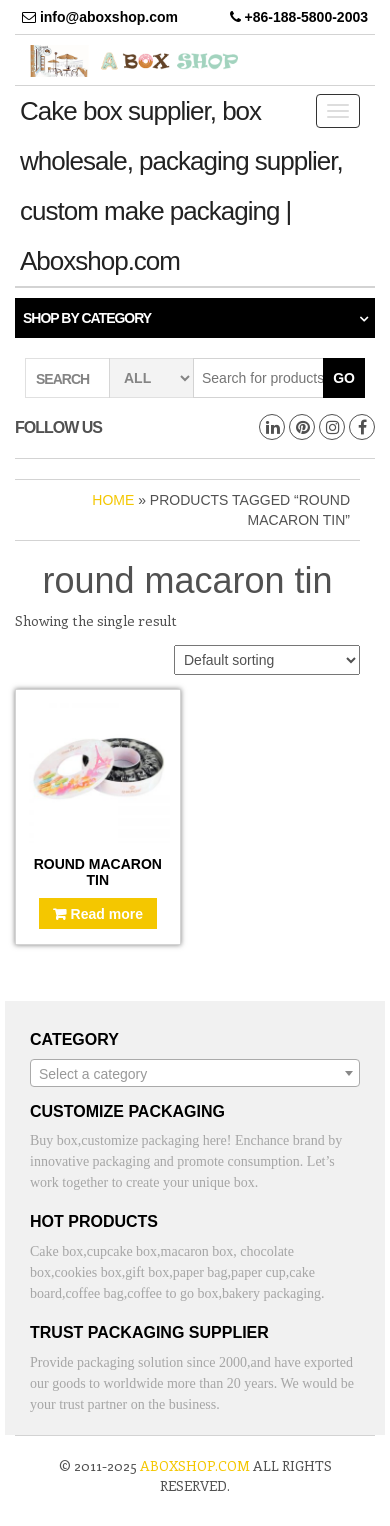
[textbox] (195, 1074)
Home (113, 500)
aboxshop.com (195, 1465)
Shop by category (87, 318)
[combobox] (195, 1073)
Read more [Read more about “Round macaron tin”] (107, 914)
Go (344, 378)
